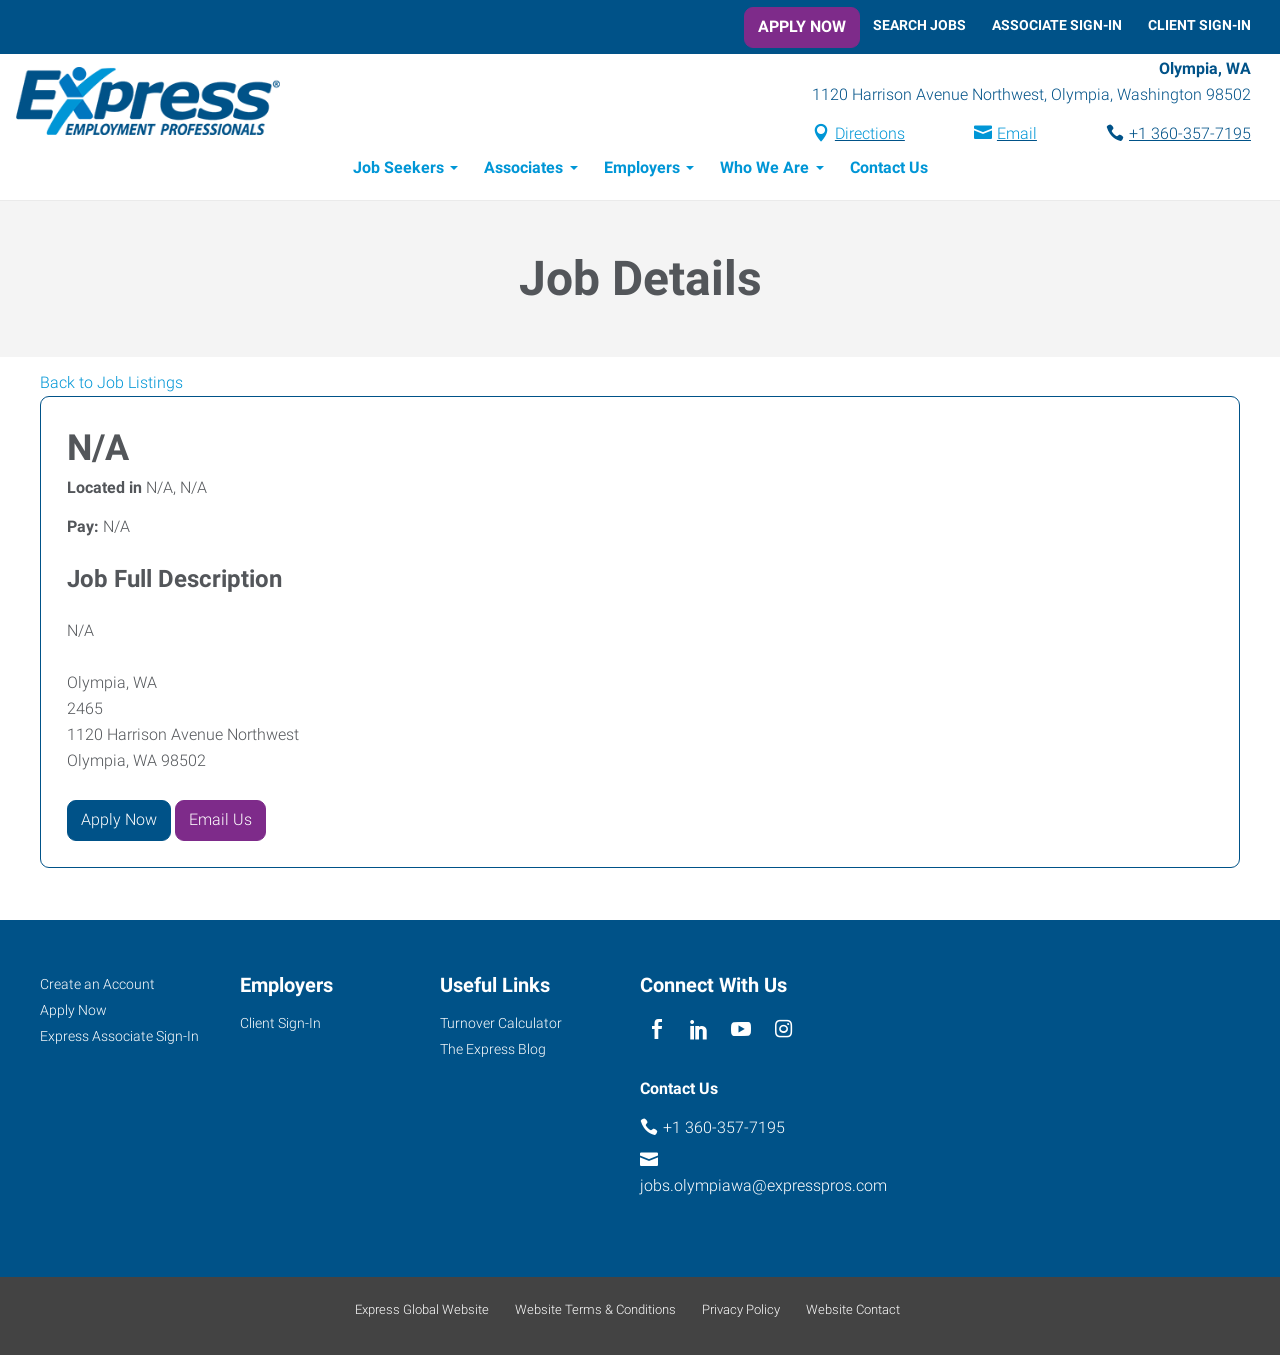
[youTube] (741, 1030)
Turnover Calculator (501, 1023)
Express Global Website (422, 1309)
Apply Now (802, 26)
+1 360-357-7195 (1190, 133)
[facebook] (656, 1030)
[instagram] (783, 1030)
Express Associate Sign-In (119, 1036)
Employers (642, 167)
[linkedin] (698, 1030)
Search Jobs (919, 25)
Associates (523, 167)
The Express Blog (493, 1049)
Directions (870, 133)
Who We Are (764, 167)
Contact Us (889, 167)
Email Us (220, 819)
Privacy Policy (741, 1309)
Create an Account (97, 984)
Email (1017, 133)
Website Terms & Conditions (595, 1309)
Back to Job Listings (111, 382)
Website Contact (853, 1309)
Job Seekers (398, 167)
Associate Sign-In (1057, 25)
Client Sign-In (1199, 25)
